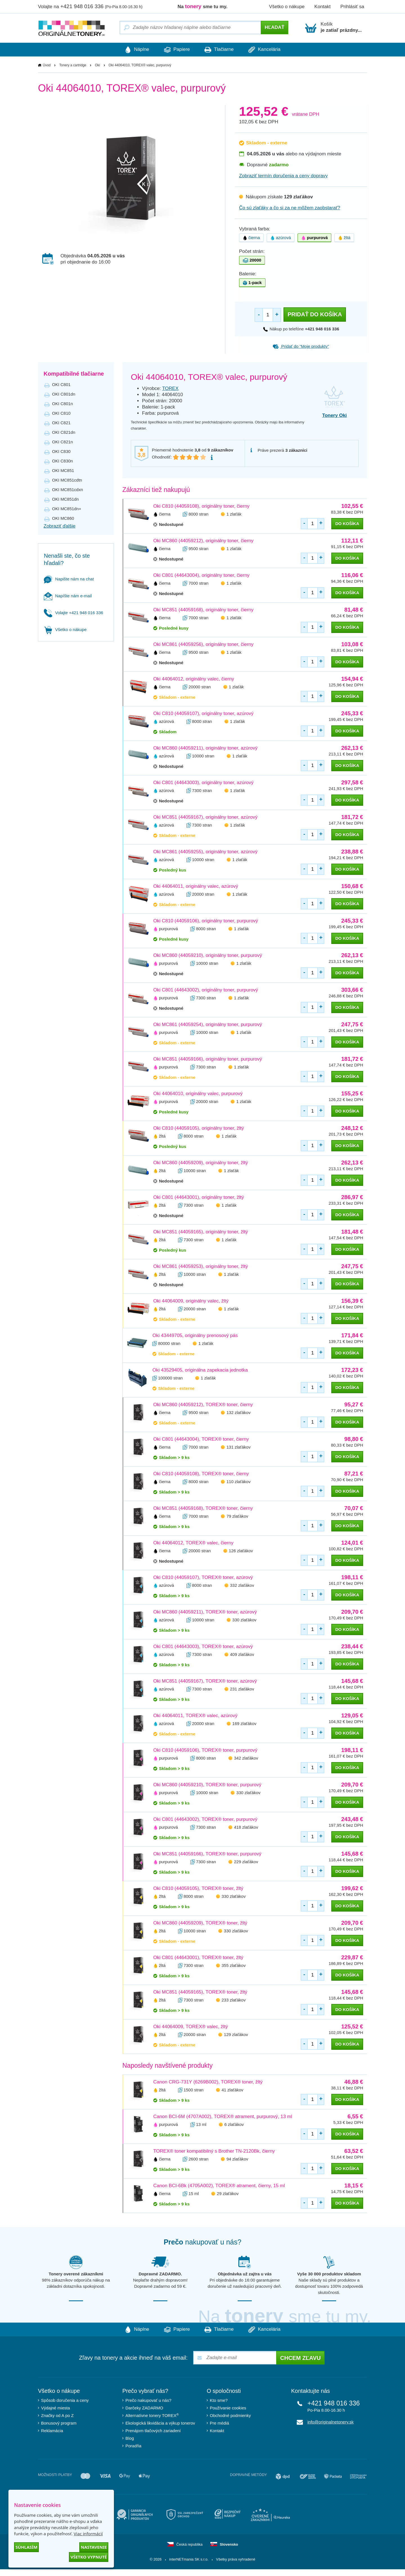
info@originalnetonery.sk (330, 2422)
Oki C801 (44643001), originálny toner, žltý (198, 1197)
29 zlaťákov (227, 2193)
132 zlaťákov (238, 1412)
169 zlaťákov (244, 1723)
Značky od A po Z (57, 2416)
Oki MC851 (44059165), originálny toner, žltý (200, 1232)
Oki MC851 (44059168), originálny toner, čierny (203, 610)
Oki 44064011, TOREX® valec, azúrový (195, 1716)
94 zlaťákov (237, 2159)
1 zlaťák (233, 514)
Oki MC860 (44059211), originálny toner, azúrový (205, 748)
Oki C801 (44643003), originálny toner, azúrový (203, 783)
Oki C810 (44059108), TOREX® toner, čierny (201, 1474)
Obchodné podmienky (230, 2416)
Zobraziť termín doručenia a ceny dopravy (283, 176)
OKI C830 (61, 451)
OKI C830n (62, 461)
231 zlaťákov (242, 1689)
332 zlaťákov (242, 1585)
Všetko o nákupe (287, 6)
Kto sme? (219, 2400)
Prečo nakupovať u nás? (148, 2400)
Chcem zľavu (300, 2358)
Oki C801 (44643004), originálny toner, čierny (201, 575)
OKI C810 (61, 413)
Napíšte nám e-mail (68, 596)
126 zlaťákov (241, 1551)
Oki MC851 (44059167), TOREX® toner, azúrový (205, 1681)
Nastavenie (94, 2547)
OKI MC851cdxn (67, 489)
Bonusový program (58, 2423)
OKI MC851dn (65, 499)
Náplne (129, 49)
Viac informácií (88, 2533)
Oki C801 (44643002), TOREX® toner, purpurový (205, 1819)
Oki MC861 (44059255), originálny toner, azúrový (205, 852)
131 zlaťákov (238, 1447)
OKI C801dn (63, 394)
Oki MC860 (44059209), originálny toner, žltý (200, 1163)
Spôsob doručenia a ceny (65, 2400)
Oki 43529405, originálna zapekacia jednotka (200, 1370)
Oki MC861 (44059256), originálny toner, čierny (203, 644)
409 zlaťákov (242, 1654)
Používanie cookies (228, 2408)
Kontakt (322, 6)
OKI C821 (61, 423)
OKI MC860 (63, 518)
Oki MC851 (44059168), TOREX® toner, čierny (203, 1508)
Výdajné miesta (55, 2408)
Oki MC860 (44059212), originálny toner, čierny (203, 541)
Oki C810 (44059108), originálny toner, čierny (201, 506)
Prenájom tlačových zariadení (153, 2431)
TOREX (170, 388)
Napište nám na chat (69, 579)
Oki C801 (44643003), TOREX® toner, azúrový (203, 1646)
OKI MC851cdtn (67, 480)
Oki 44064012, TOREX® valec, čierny (193, 1543)
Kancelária (272, 49)
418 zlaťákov (246, 1827)
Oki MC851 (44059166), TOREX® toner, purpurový (207, 1854)
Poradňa (133, 2446)
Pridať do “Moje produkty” (301, 346)
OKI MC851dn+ (66, 509)
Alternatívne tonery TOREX (152, 2415)
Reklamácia (52, 2431)
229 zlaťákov (246, 1862)
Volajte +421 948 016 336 (73, 612)
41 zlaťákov (232, 2090)
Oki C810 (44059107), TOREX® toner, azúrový (203, 1577)
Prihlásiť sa (352, 6)
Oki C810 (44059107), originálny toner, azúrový (203, 713)
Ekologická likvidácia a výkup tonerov (160, 2423)
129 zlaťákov (236, 2034)
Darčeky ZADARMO (144, 2408)
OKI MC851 (63, 470)
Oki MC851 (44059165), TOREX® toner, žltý (200, 1992)
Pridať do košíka (314, 315)
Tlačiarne (221, 49)
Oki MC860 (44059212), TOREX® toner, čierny (203, 1405)
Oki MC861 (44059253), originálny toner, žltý (200, 1266)
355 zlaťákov (234, 1965)
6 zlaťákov (234, 2124)
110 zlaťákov (238, 1481)
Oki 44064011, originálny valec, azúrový (195, 886)
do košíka (347, 523)
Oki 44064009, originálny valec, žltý (190, 1301)
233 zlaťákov (234, 2000)
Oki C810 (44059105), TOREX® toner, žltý (198, 1888)
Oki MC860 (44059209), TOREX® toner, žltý (200, 1923)
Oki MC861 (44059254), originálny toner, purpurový (207, 1024)
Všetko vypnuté (88, 2557)
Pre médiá (219, 2423)
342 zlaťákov (246, 1758)
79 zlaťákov (237, 1516)
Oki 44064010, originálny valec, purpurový (198, 1094)
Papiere (174, 49)
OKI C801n (62, 403)
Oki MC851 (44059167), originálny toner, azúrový (205, 817)
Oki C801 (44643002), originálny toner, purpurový (205, 990)
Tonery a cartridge (72, 65)
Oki (97, 65)
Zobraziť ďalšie (59, 526)
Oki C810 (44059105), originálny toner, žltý (198, 1128)
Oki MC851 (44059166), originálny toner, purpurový (207, 1059)
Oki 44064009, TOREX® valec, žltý (190, 2027)
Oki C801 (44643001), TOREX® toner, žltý (198, 1957)
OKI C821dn (63, 432)
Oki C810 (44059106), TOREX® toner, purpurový (205, 1750)
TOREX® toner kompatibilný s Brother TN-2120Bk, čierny (214, 2151)
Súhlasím (26, 2547)
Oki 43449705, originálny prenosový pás (195, 1335)
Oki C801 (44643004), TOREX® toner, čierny (201, 1439)
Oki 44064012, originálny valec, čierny (193, 679)
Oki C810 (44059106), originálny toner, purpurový (205, 921)
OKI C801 (61, 384)
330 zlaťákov (244, 1620)
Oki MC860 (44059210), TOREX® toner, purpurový (207, 1785)
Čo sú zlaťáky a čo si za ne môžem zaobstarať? (289, 208)
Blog (129, 2438)
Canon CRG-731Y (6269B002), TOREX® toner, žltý (208, 2082)
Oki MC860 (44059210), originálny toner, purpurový (207, 955)
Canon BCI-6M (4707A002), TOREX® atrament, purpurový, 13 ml (222, 2116)
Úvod (47, 65)
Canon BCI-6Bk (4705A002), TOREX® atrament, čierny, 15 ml (219, 2186)
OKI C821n (62, 442)
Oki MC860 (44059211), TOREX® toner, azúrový (205, 1612)
